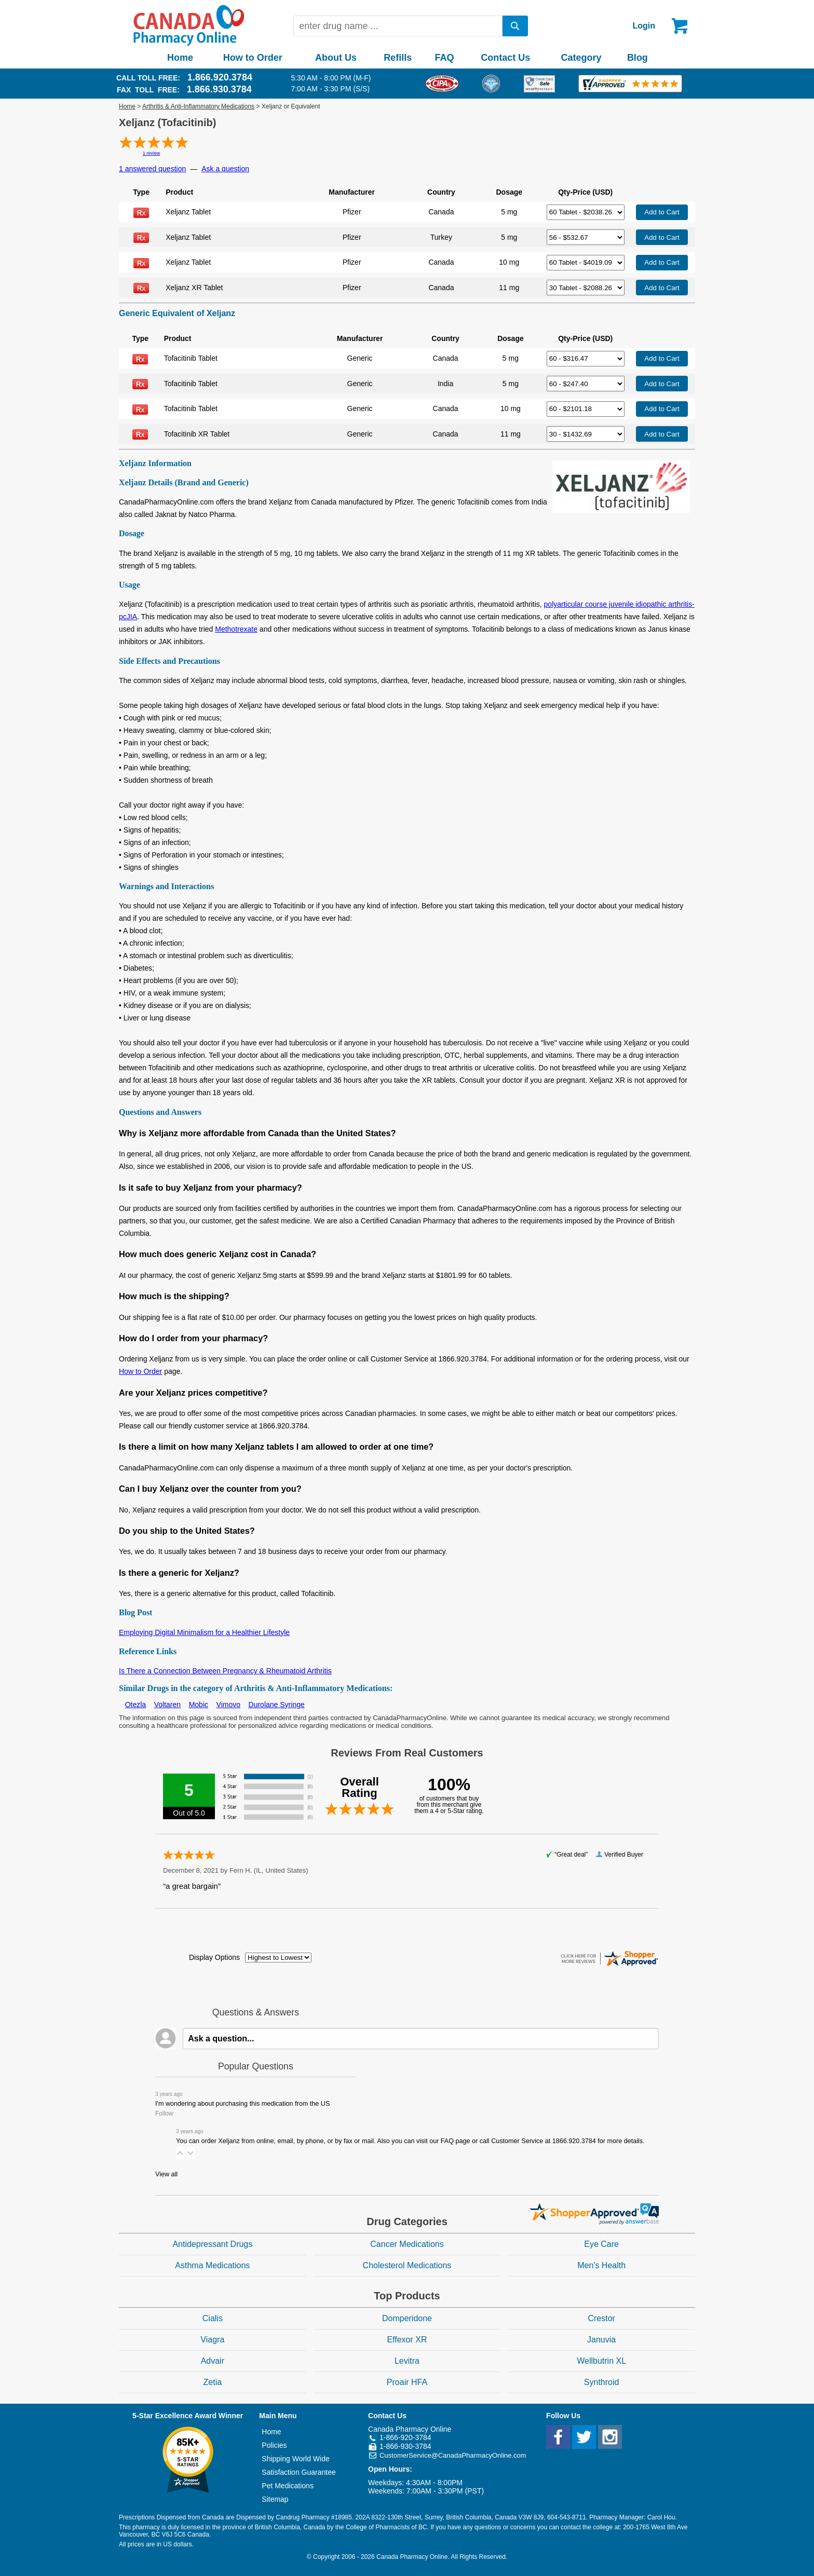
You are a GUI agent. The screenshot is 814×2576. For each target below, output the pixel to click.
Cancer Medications (406, 2244)
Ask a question (225, 169)
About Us (336, 57)
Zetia (213, 2382)
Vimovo (228, 1704)
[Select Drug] (586, 212)
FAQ (444, 57)
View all (166, 2174)
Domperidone (407, 2318)
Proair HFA (407, 2382)
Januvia (601, 2339)
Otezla (135, 1704)
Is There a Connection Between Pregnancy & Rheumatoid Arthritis (225, 1671)
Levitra (407, 2360)
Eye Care (601, 2244)
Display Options (214, 1957)
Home (180, 57)
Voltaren (167, 1704)
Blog (637, 57)
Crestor (601, 2318)
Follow (164, 2113)
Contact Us (505, 57)
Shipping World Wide (295, 2459)
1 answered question (152, 169)
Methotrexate (236, 629)
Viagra (212, 2339)
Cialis (212, 2318)
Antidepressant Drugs (212, 2244)
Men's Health (601, 2265)
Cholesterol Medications (407, 2265)
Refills (398, 57)
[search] (515, 26)
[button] (180, 2153)
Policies (274, 2445)
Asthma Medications (212, 2265)
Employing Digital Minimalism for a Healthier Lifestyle (204, 1632)
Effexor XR (407, 2339)
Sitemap (275, 2499)
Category (581, 57)
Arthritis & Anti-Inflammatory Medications (198, 106)
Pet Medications (288, 2486)
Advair (212, 2360)
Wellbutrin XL (601, 2360)
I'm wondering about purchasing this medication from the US (242, 2103)
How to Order (252, 57)
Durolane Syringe (277, 1704)
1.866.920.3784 (219, 77)
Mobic (198, 1704)
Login (643, 25)
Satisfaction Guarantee (298, 2472)
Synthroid (601, 2382)
